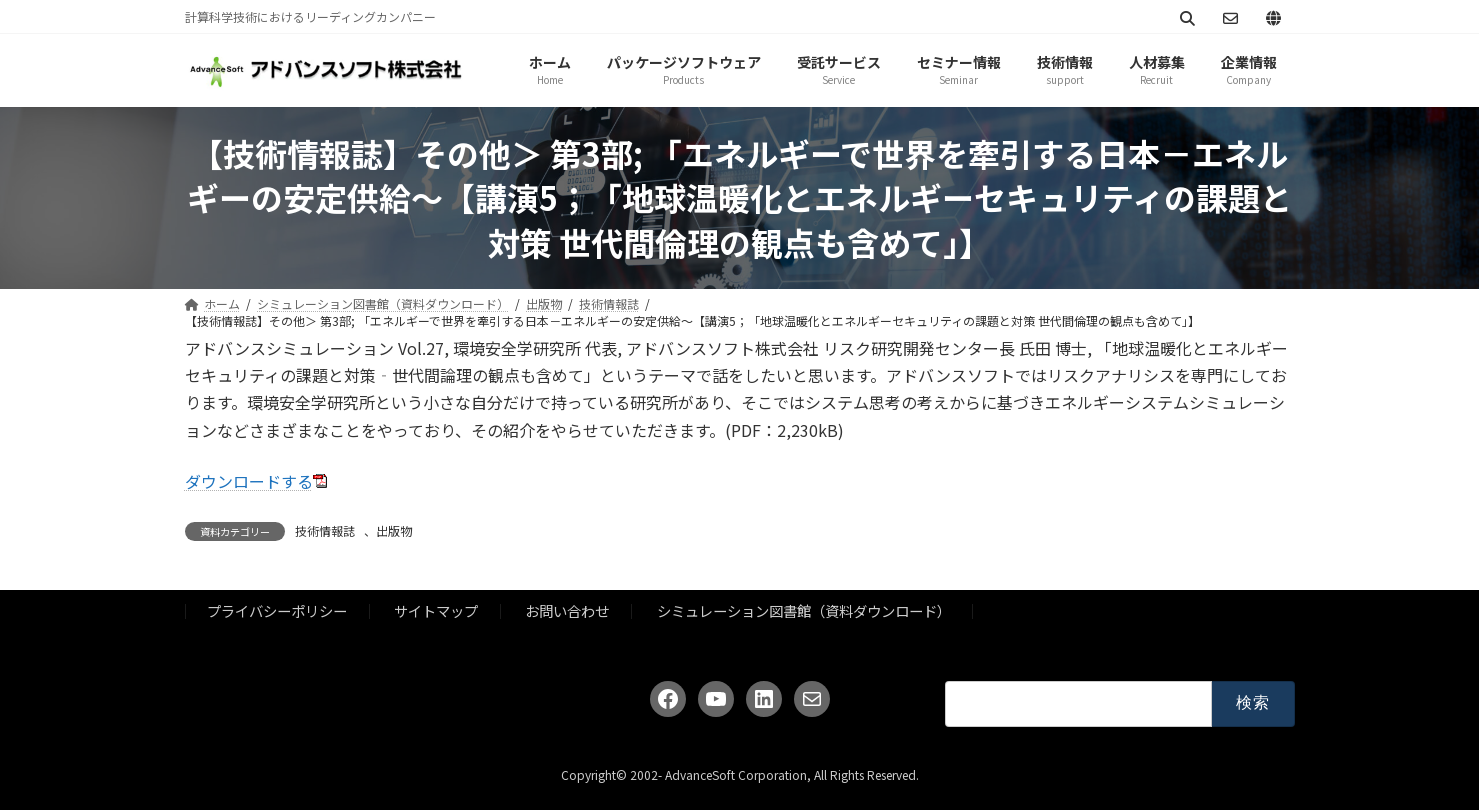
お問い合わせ (567, 611)
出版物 (394, 530)
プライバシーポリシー (277, 611)
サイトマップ (436, 611)
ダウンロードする (249, 481)
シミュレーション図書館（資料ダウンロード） (804, 611)
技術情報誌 (325, 530)
